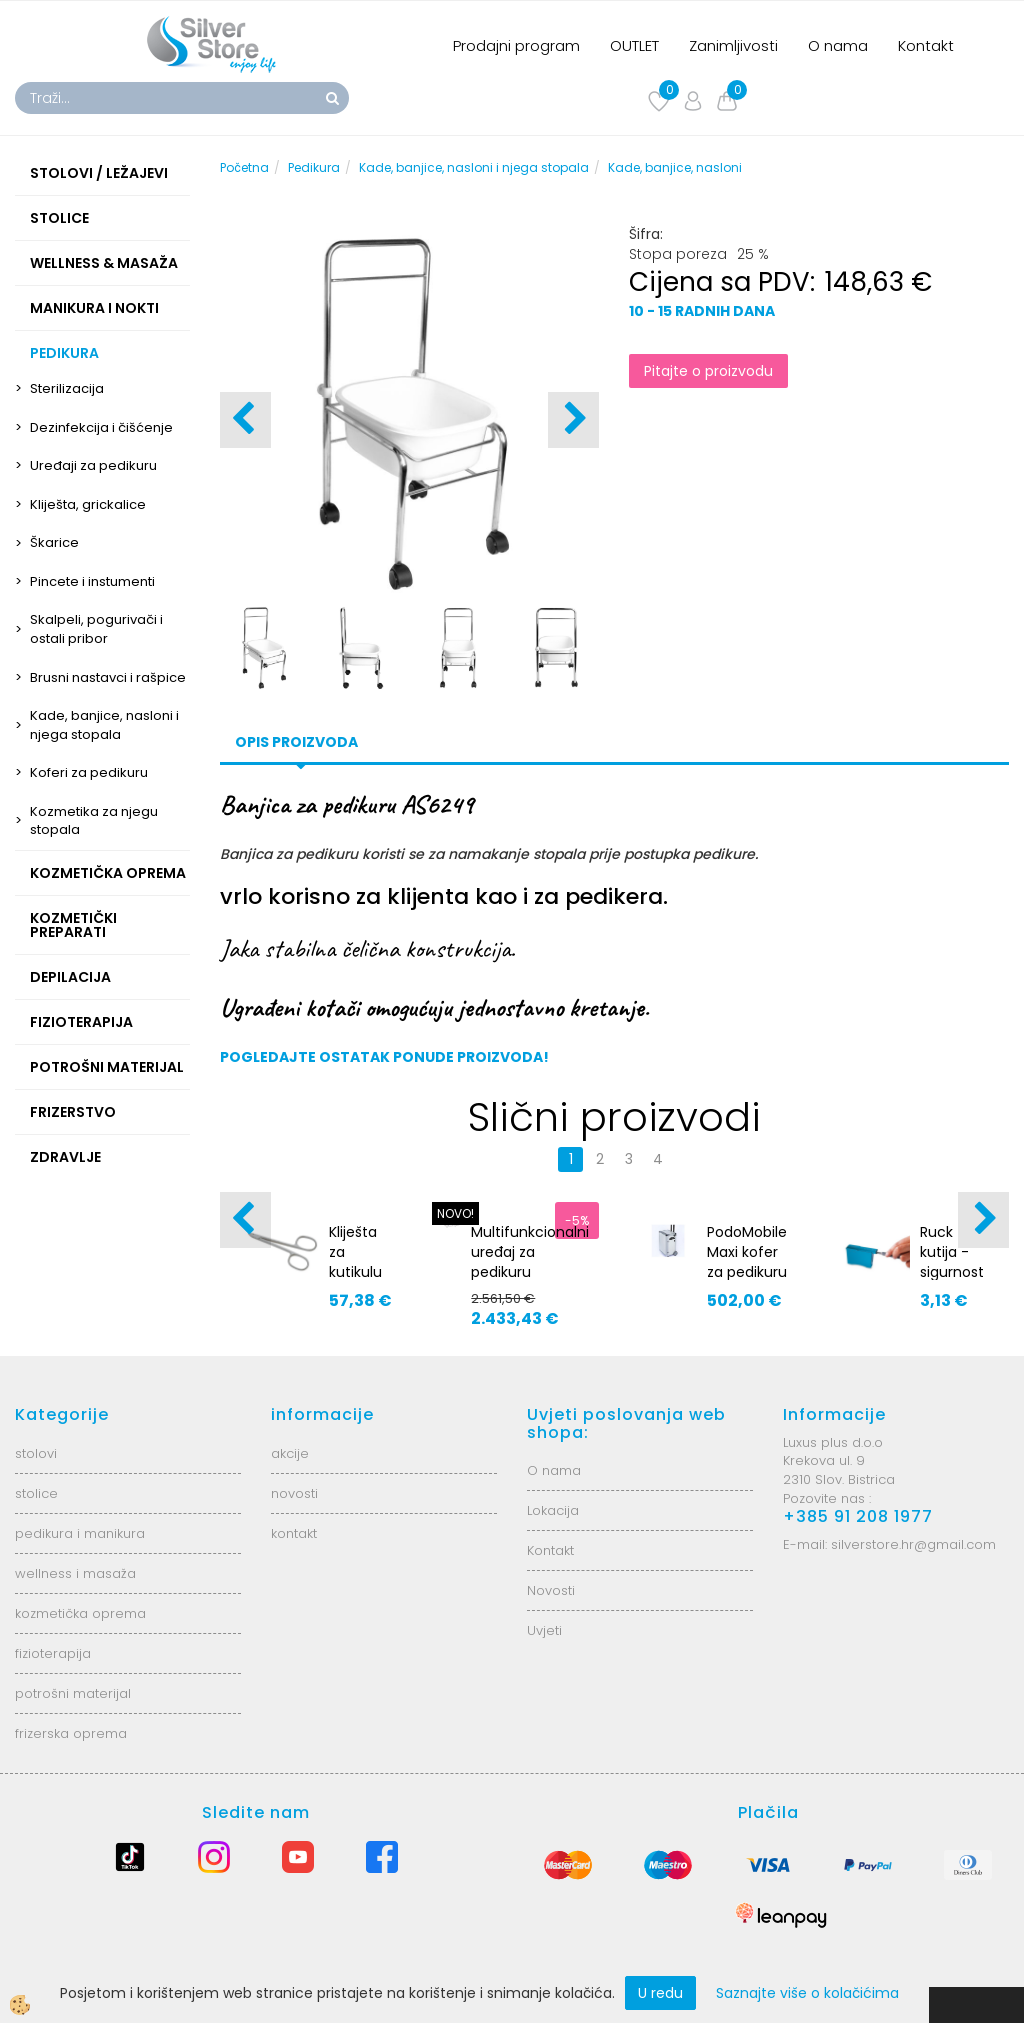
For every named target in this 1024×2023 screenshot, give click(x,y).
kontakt (294, 1533)
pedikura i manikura (80, 1533)
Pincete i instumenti (92, 581)
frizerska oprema (71, 1733)
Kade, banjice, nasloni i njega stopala (104, 725)
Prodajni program (516, 45)
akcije (290, 1453)
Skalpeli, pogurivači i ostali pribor (96, 629)
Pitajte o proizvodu (708, 371)
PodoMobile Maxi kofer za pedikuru (747, 1252)
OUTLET (634, 45)
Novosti (551, 1590)
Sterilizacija (67, 388)
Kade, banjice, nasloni (675, 167)
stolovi (36, 1453)
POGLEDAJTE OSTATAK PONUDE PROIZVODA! (384, 1057)
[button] (573, 420)
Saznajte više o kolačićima (807, 1993)
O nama (838, 45)
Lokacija (553, 1510)
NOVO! (455, 1213)
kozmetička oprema (80, 1613)
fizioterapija (53, 1653)
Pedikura (314, 167)
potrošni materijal (73, 1693)
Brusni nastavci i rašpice (108, 677)
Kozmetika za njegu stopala (94, 821)
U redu (660, 1993)
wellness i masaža (75, 1573)
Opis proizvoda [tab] (296, 742)
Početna (244, 167)
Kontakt (926, 45)
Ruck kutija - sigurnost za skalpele (952, 1272)
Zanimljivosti (733, 45)
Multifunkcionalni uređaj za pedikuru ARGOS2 (530, 1262)
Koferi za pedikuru (89, 772)
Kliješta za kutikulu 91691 (355, 1262)
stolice (36, 1493)
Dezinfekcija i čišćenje (101, 427)
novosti (294, 1493)
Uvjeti (544, 1630)
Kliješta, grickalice (88, 504)
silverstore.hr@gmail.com (913, 1544)
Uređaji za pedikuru (93, 465)
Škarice (54, 542)
